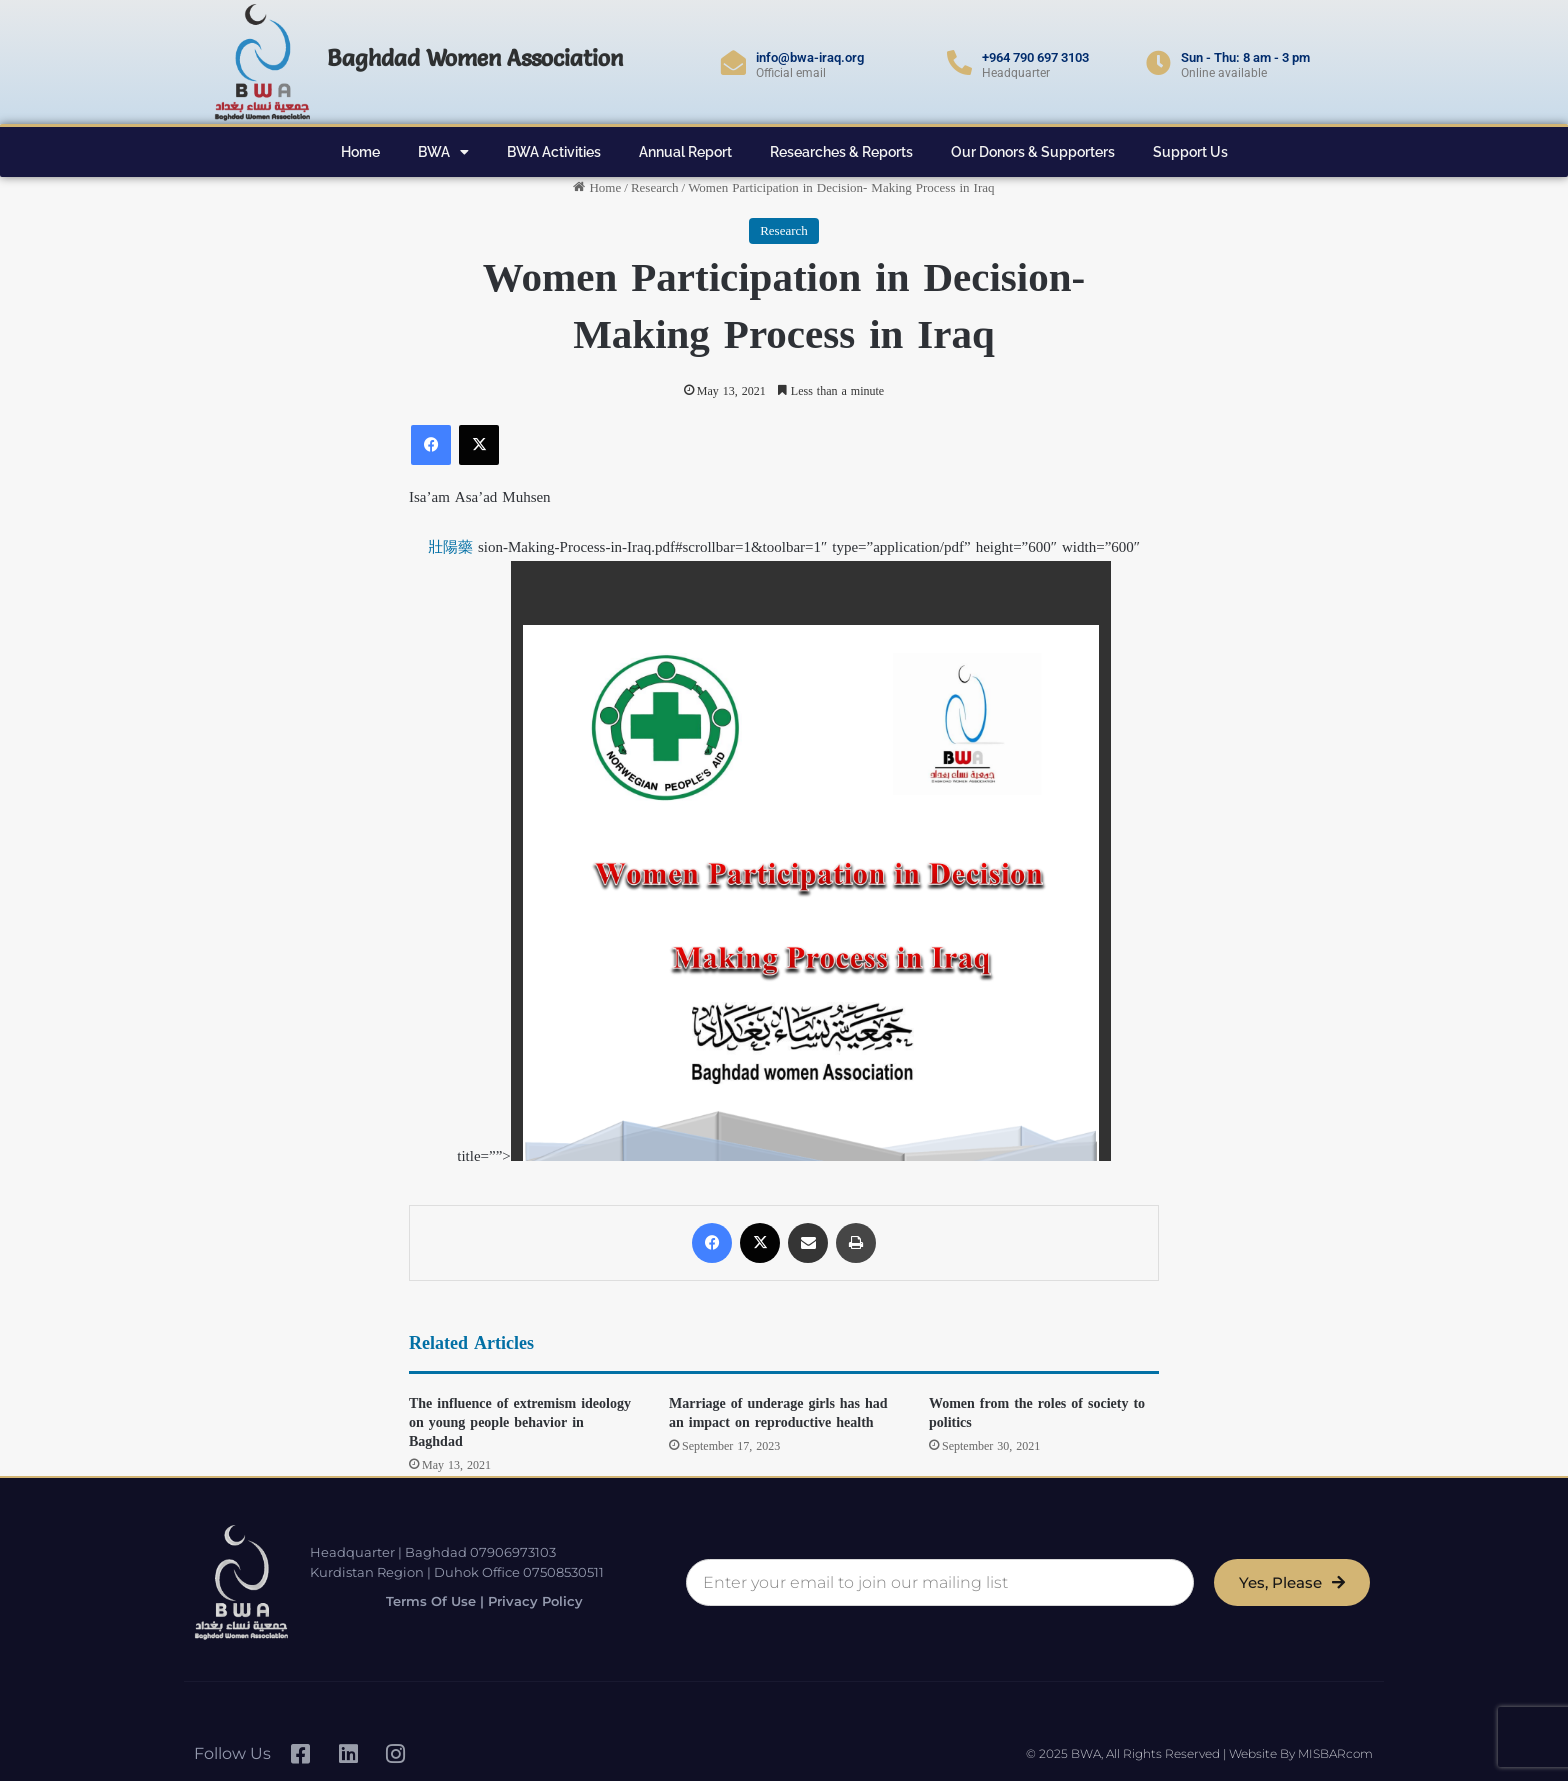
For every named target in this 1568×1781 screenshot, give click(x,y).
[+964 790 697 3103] (959, 62)
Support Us (1190, 152)
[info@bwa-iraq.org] (733, 62)
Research (655, 187)
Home (360, 152)
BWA (443, 152)
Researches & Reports (841, 152)
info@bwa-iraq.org (810, 57)
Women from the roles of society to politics (1037, 1413)
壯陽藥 (450, 547)
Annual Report (685, 152)
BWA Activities (554, 152)
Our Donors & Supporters (1033, 152)
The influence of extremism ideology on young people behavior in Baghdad (520, 1422)
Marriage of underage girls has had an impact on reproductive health (778, 1413)
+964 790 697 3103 (1035, 57)
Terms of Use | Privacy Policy (473, 1601)
